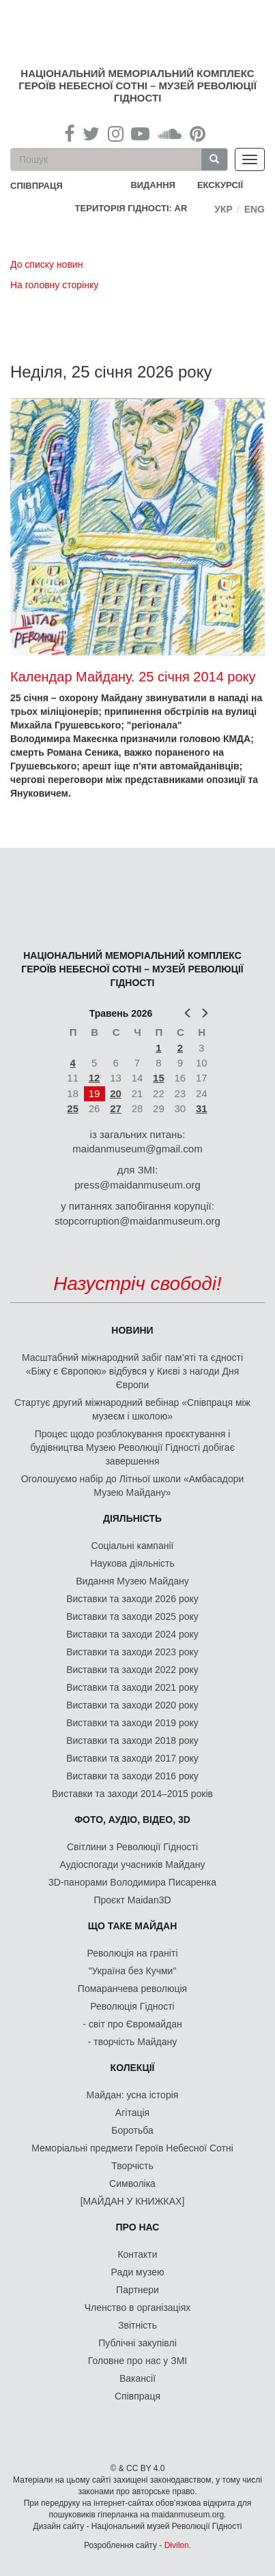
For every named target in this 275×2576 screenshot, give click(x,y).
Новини (132, 1330)
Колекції (133, 2067)
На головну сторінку (54, 284)
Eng (254, 209)
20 (115, 1093)
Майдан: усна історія (133, 2094)
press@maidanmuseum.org (137, 1185)
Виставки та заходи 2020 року (132, 1705)
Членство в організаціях (138, 2307)
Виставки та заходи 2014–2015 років (132, 1793)
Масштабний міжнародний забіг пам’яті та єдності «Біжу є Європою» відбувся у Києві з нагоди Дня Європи (132, 1371)
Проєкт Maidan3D (132, 1900)
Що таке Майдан (132, 1925)
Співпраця (137, 2396)
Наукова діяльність (132, 1563)
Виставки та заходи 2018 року (132, 1740)
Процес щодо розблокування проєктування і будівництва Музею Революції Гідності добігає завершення (132, 1447)
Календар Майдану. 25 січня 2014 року (133, 676)
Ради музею (137, 2272)
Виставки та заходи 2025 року (132, 1616)
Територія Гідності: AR (131, 208)
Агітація (132, 2112)
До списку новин (46, 264)
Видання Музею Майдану (132, 1581)
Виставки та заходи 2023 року (132, 1651)
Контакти (137, 2254)
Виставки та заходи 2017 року (132, 1758)
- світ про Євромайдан (132, 2024)
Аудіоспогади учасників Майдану (132, 1864)
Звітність (137, 2325)
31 (201, 1108)
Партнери (137, 2289)
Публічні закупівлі (137, 2342)
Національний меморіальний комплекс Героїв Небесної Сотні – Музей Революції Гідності (137, 85)
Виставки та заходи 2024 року (132, 1634)
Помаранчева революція (132, 1988)
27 (115, 1108)
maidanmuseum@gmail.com (137, 1148)
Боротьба (132, 2130)
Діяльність (132, 1518)
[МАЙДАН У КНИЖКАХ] (133, 2201)
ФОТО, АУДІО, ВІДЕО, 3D (132, 1819)
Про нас (138, 2227)
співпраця (36, 186)
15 (158, 1078)
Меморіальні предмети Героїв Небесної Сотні (132, 2148)
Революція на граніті (132, 1953)
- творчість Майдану (132, 2041)
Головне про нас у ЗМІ (137, 2360)
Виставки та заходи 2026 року (132, 1598)
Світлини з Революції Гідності (132, 1846)
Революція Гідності (132, 2006)
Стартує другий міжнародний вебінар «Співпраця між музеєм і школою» (132, 1409)
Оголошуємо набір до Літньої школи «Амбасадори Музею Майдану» (132, 1485)
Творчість (132, 2165)
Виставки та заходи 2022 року (132, 1669)
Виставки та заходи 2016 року (132, 1775)
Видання (152, 185)
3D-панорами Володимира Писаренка (132, 1882)
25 (72, 1108)
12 (94, 1078)
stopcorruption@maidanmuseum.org (137, 1221)
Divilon (176, 2545)
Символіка (132, 2183)
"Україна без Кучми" (133, 1970)
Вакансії (137, 2378)
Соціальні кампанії (132, 1545)
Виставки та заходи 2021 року (132, 1687)
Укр (223, 209)
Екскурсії (220, 185)
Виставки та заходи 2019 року (132, 1722)
